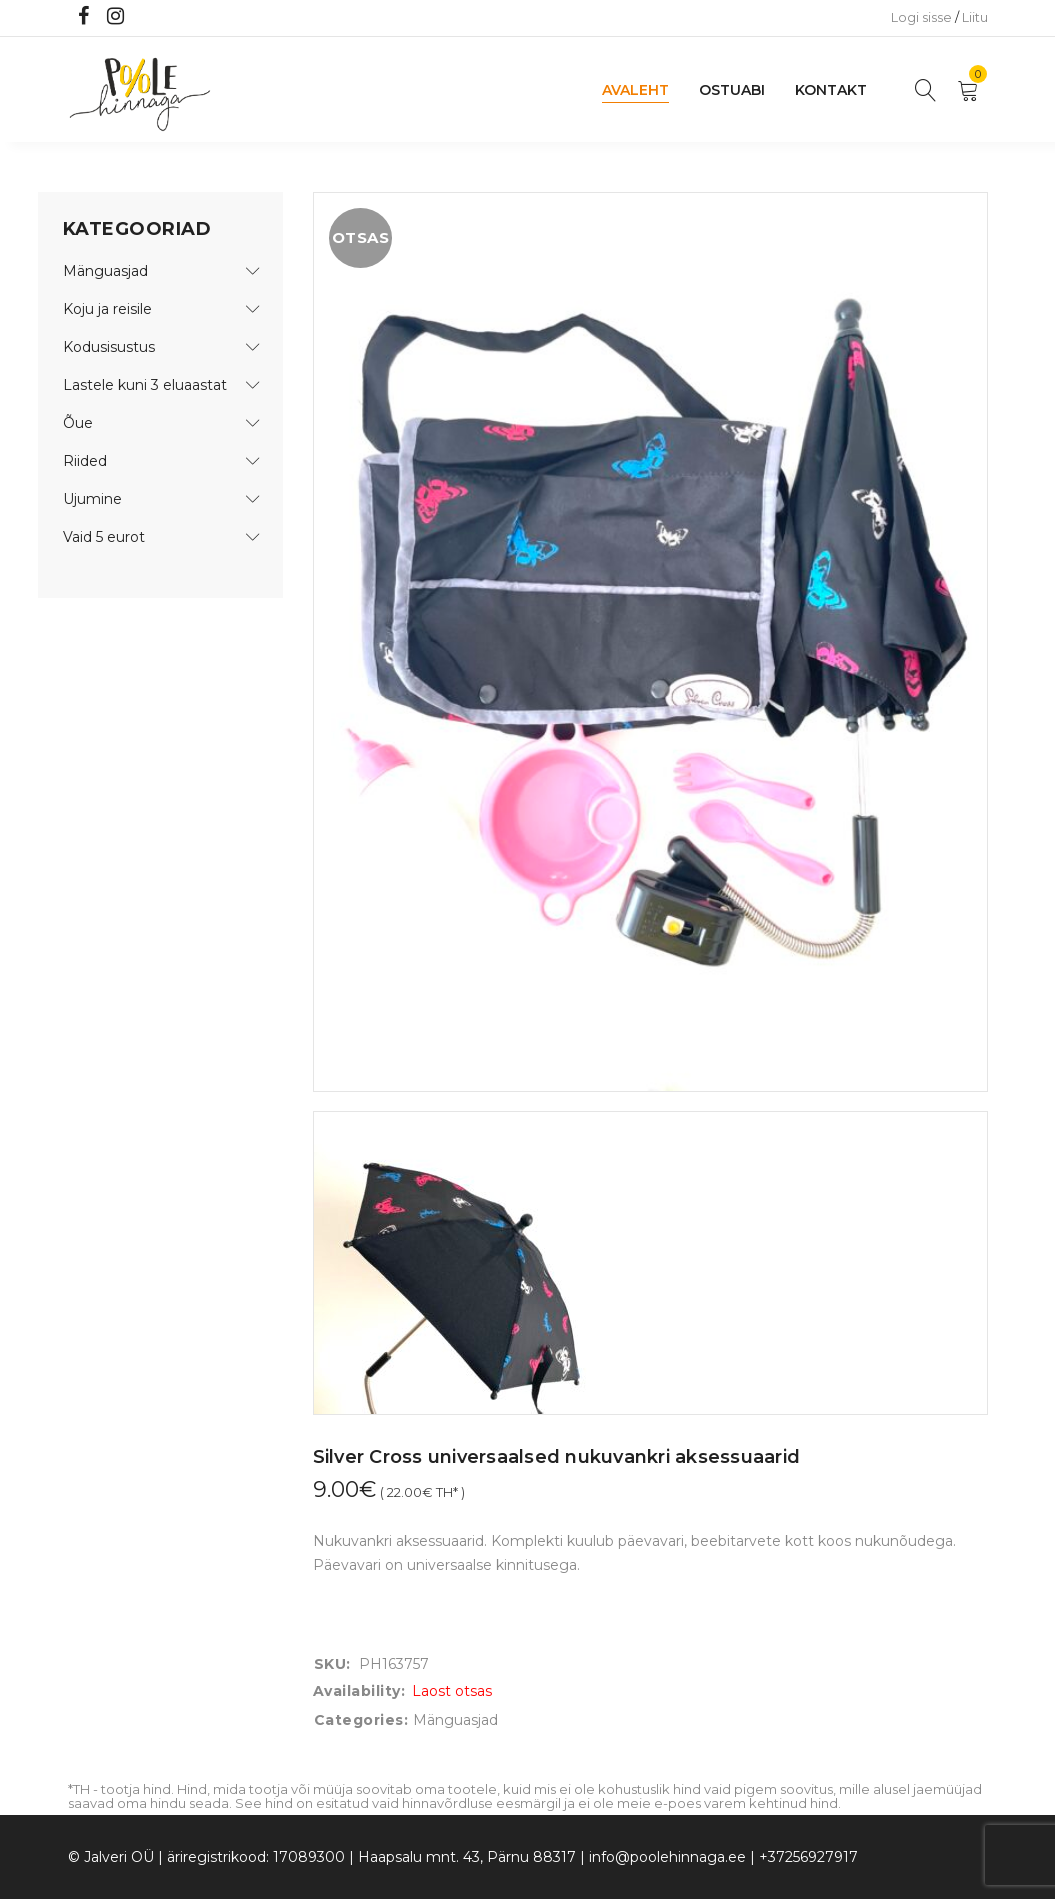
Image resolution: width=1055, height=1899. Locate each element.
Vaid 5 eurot (104, 537)
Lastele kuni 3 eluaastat (145, 385)
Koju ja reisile (107, 309)
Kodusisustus (109, 347)
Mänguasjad (105, 271)
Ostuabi (732, 90)
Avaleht (635, 90)
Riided (85, 461)
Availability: (359, 1691)
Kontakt (831, 90)
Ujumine (92, 499)
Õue (78, 423)
